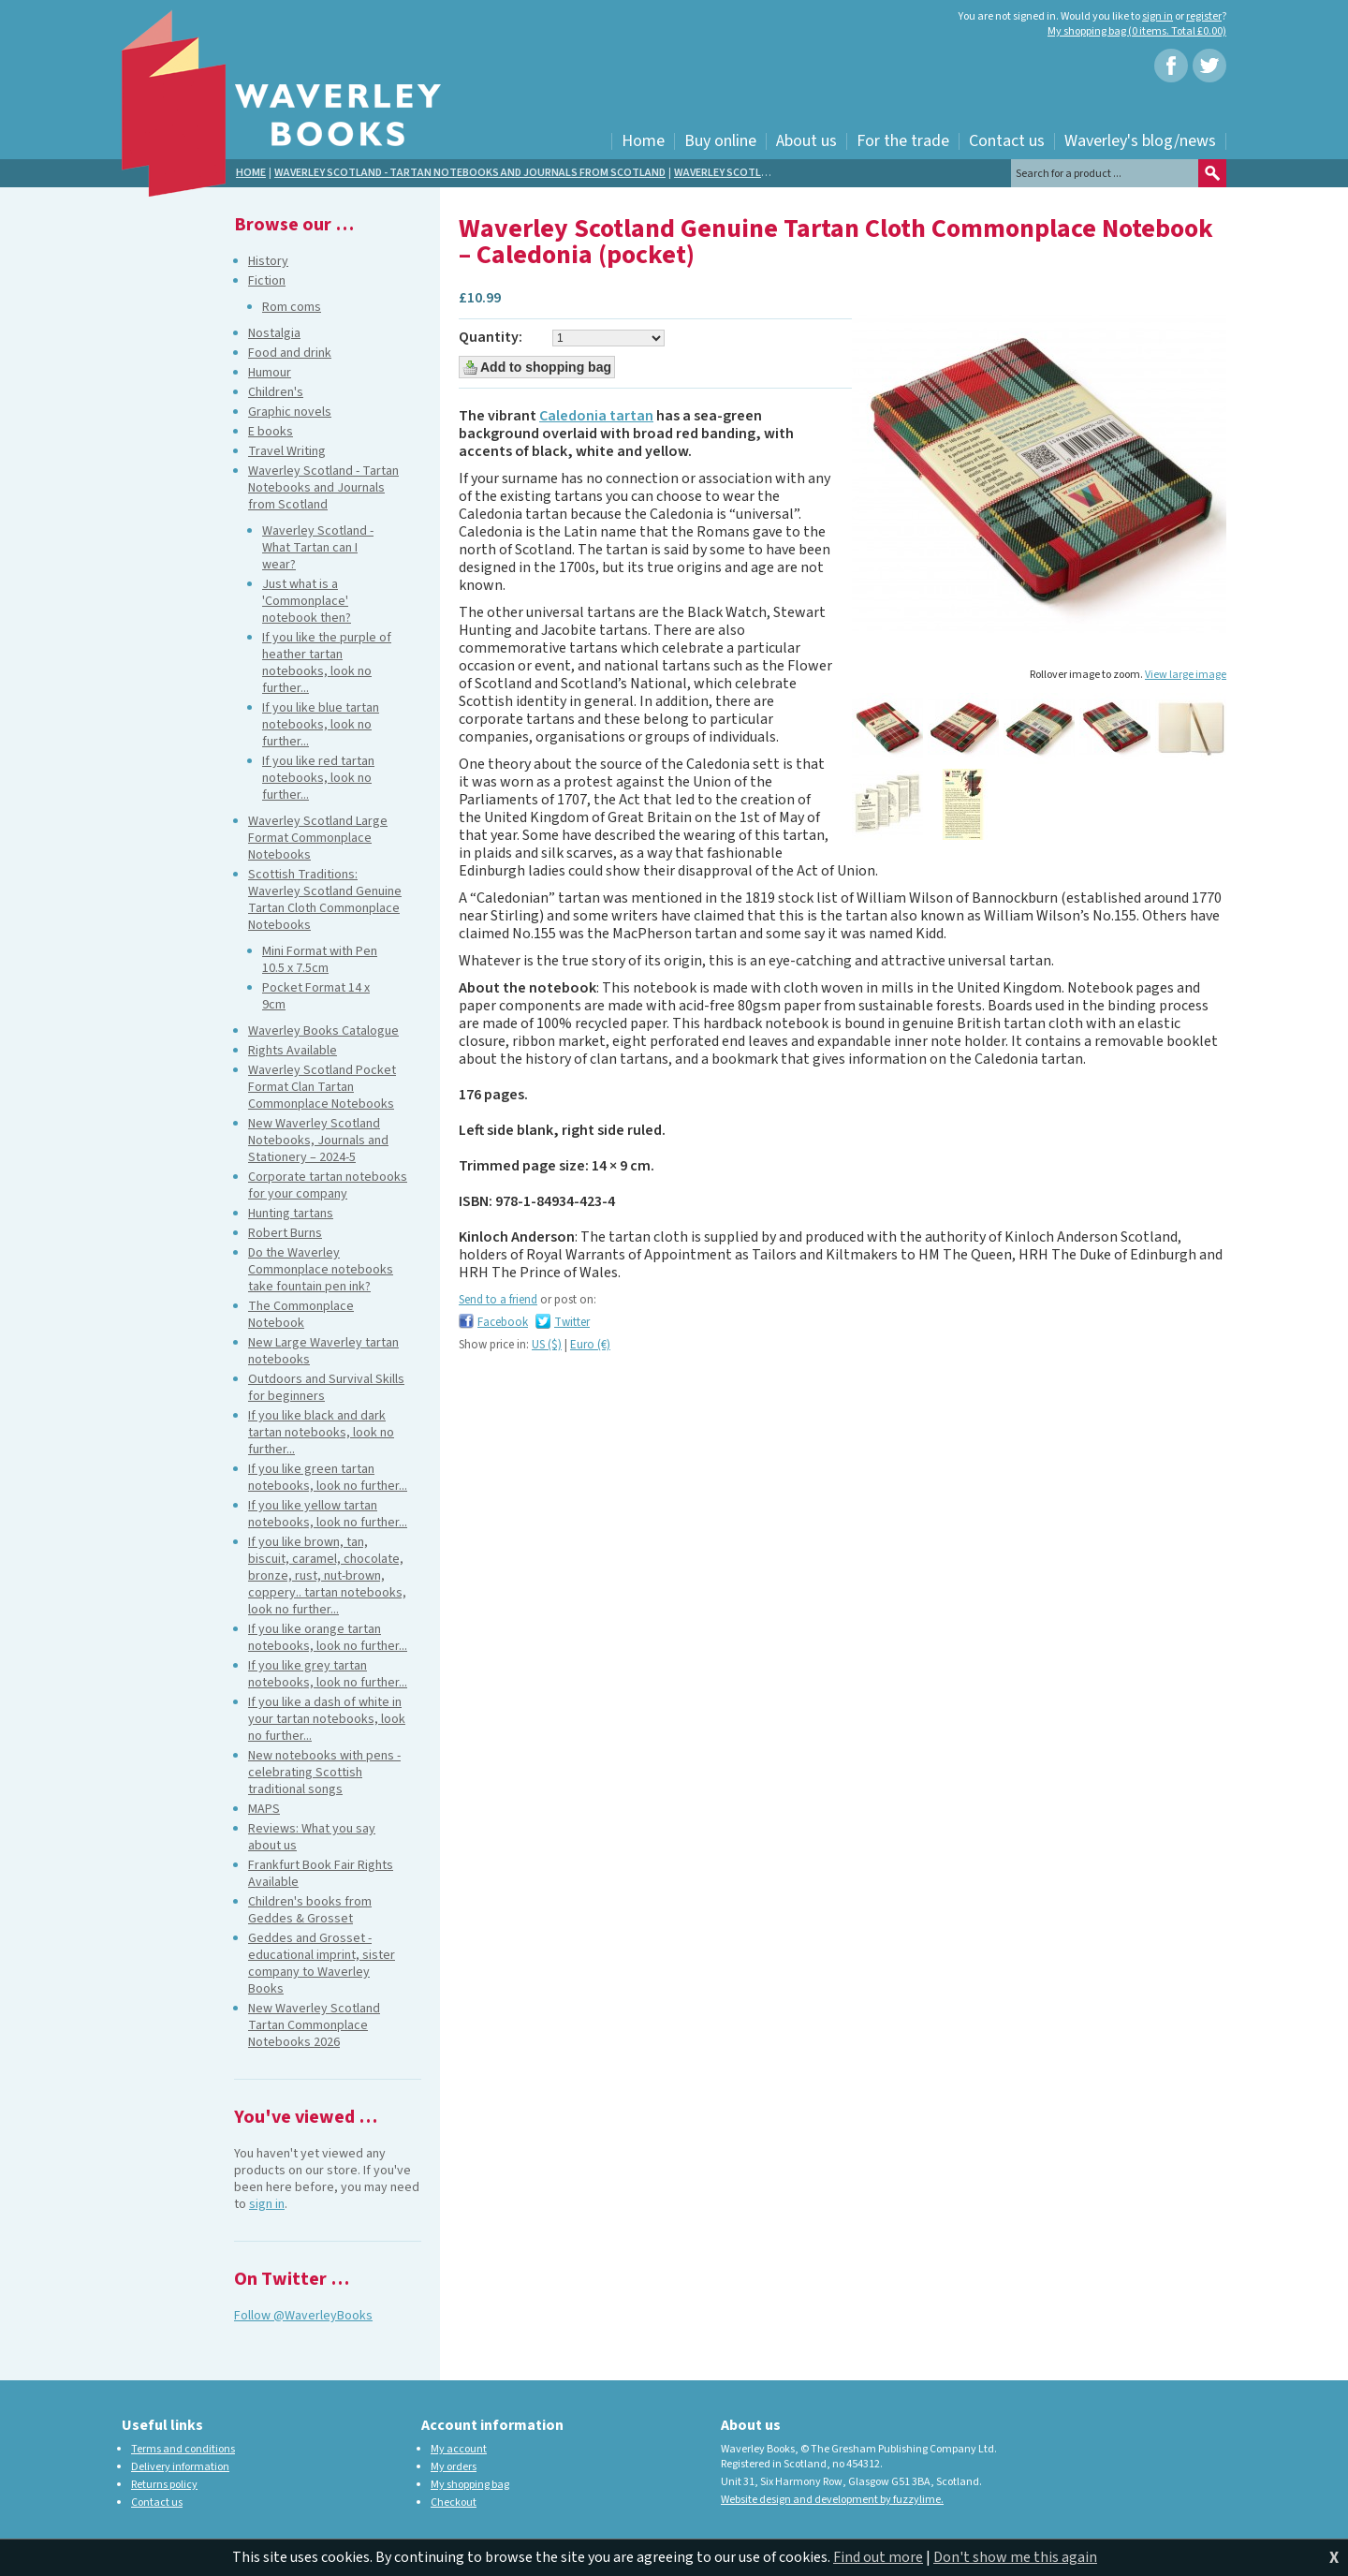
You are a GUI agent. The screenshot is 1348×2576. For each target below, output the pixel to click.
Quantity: (490, 337)
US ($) (547, 1344)
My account (459, 2449)
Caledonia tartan (596, 415)
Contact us (157, 2502)
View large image (1185, 675)
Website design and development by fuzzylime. (832, 2500)
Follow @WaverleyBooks (303, 2315)
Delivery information (180, 2467)
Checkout (453, 2502)
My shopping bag (470, 2485)
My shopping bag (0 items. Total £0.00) (1137, 31)
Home (251, 173)
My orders (453, 2467)
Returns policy (164, 2485)
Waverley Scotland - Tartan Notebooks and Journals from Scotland (470, 173)
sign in (1157, 16)
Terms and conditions (183, 2449)
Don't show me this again (1015, 2557)
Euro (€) (590, 1344)
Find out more (878, 2557)
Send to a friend (498, 1299)
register (1204, 16)
